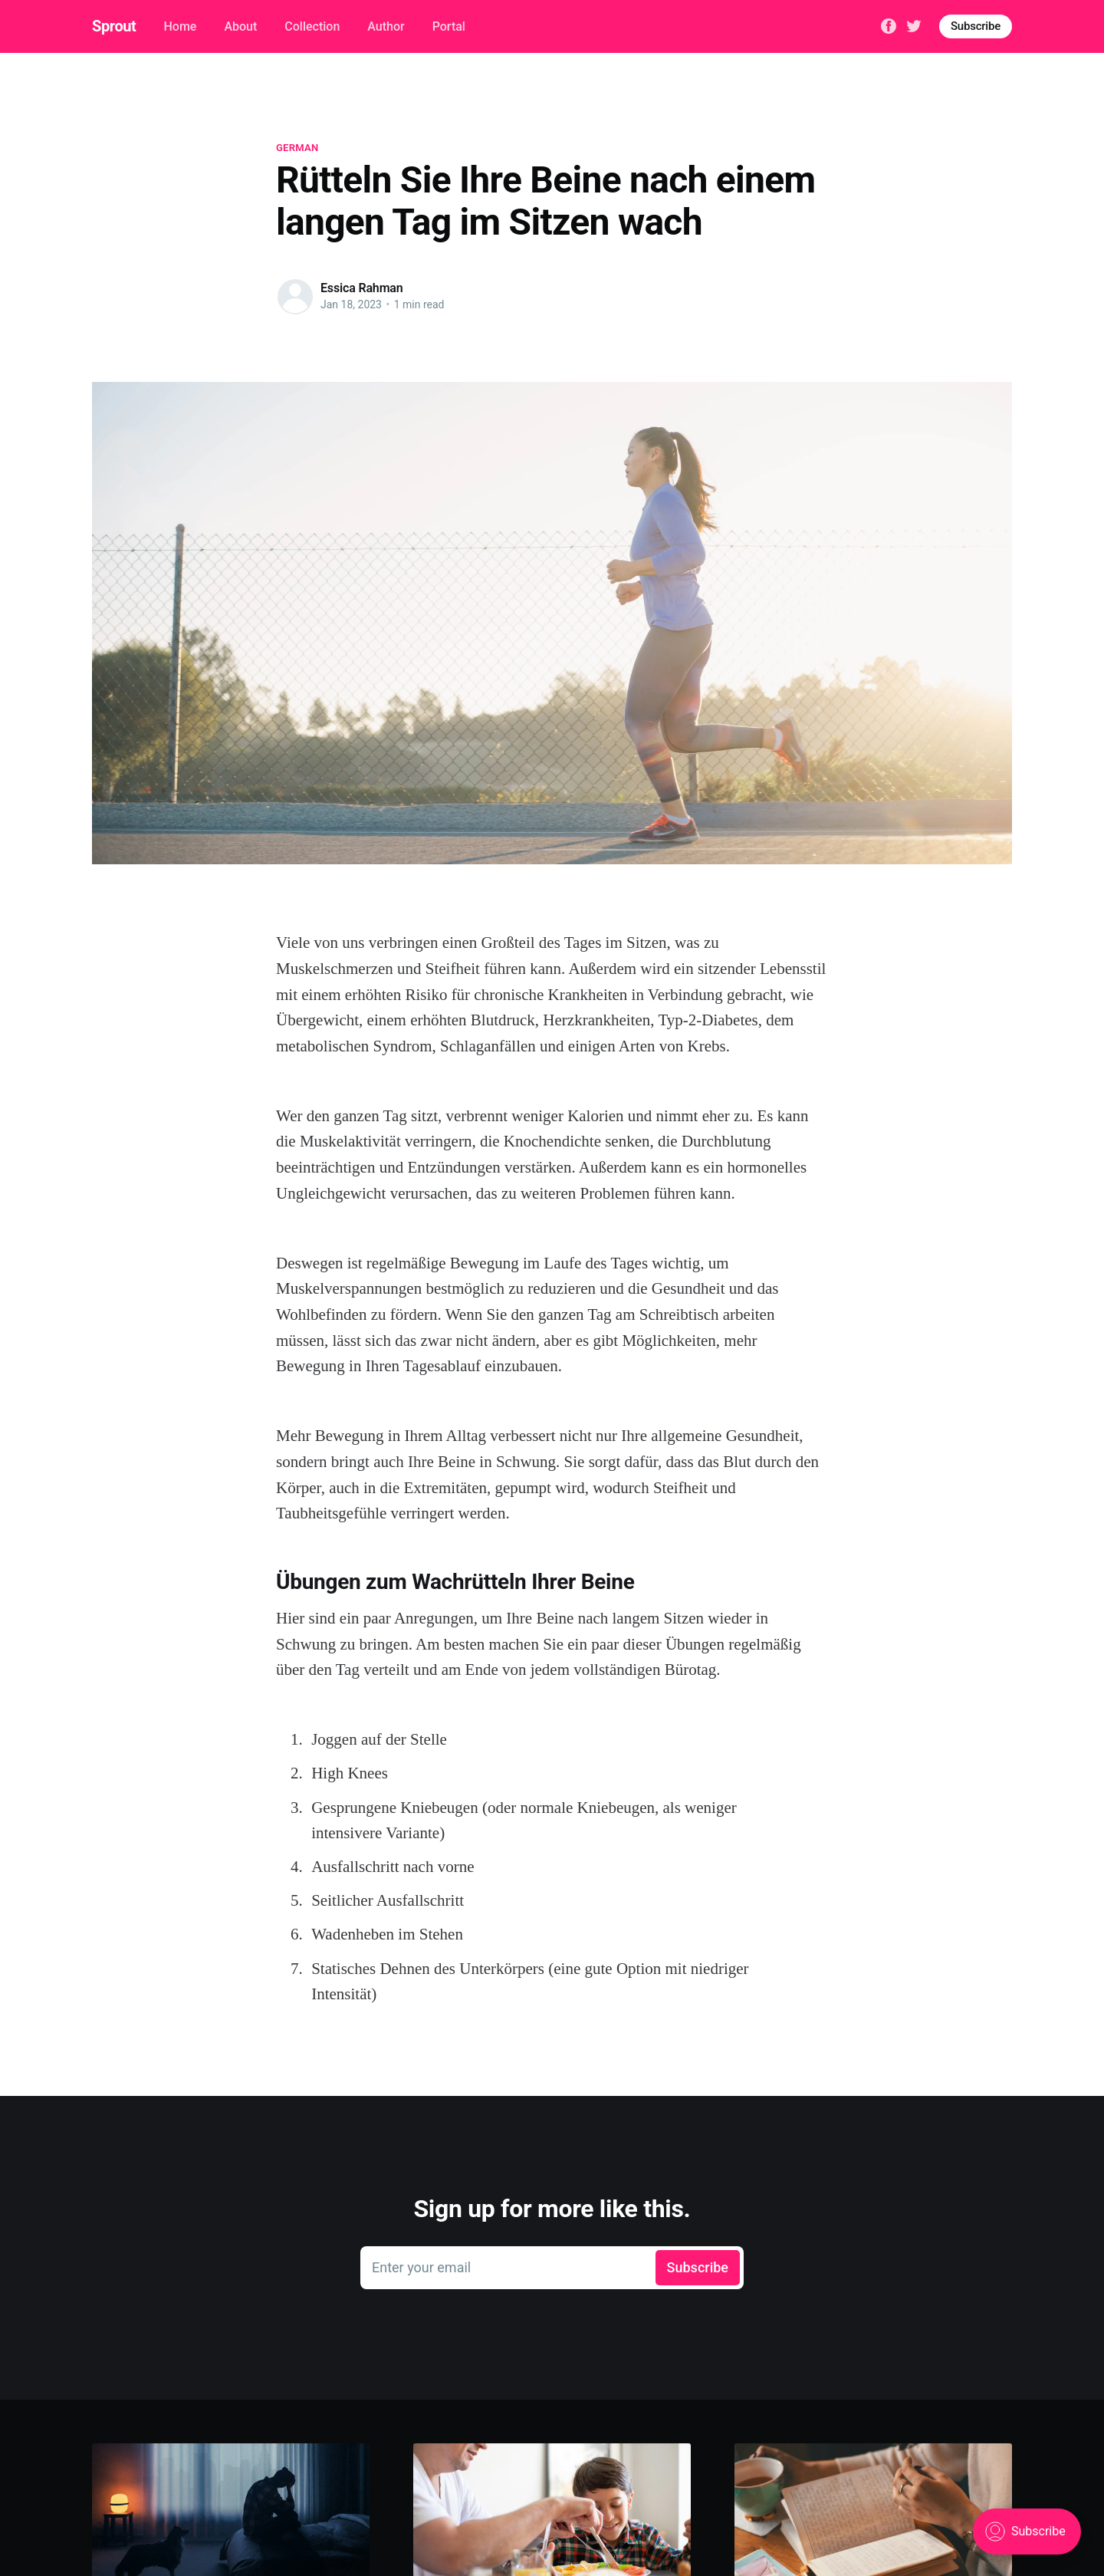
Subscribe (976, 26)
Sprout (114, 26)
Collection (312, 26)
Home (179, 26)
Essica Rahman (361, 288)
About (240, 26)
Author (385, 26)
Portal (448, 26)
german (297, 147)
